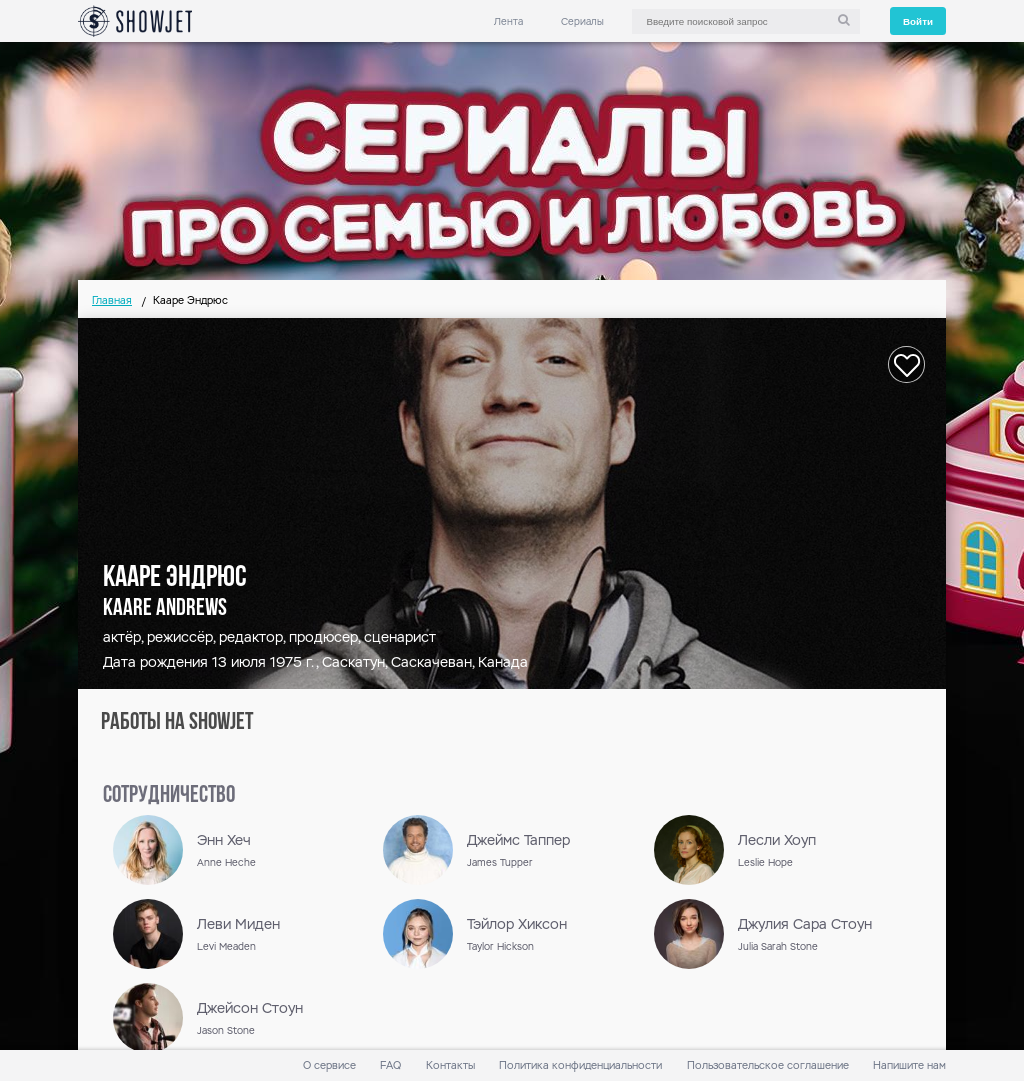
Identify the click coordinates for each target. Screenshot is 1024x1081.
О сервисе (329, 1065)
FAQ (390, 1065)
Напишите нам (909, 1065)
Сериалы (582, 21)
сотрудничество (169, 796)
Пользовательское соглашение (768, 1065)
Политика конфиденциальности (580, 1065)
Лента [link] (508, 21)
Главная (112, 300)
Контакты (450, 1065)
